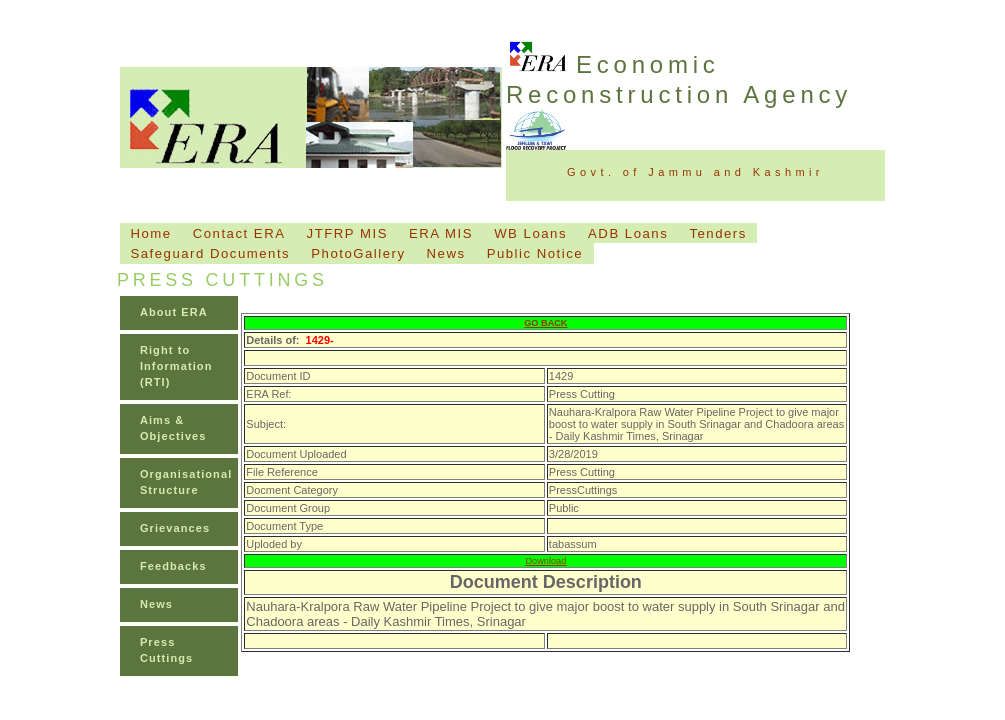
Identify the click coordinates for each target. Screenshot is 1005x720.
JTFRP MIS (347, 233)
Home (150, 233)
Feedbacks (173, 566)
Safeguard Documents (210, 253)
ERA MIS (441, 233)
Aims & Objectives (173, 428)
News (446, 253)
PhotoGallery (358, 253)
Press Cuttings (166, 650)
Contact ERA (239, 233)
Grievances (175, 528)
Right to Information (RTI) (176, 366)
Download (546, 561)
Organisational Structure (186, 482)
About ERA (174, 312)
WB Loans (530, 233)
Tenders (717, 233)
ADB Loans (628, 233)
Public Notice (535, 253)
